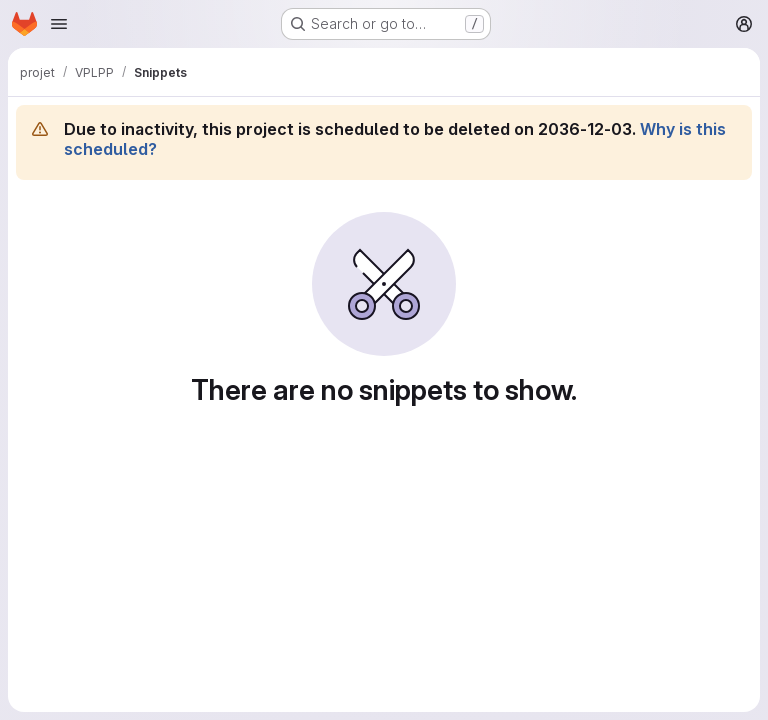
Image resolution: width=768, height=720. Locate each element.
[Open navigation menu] (59, 24)
